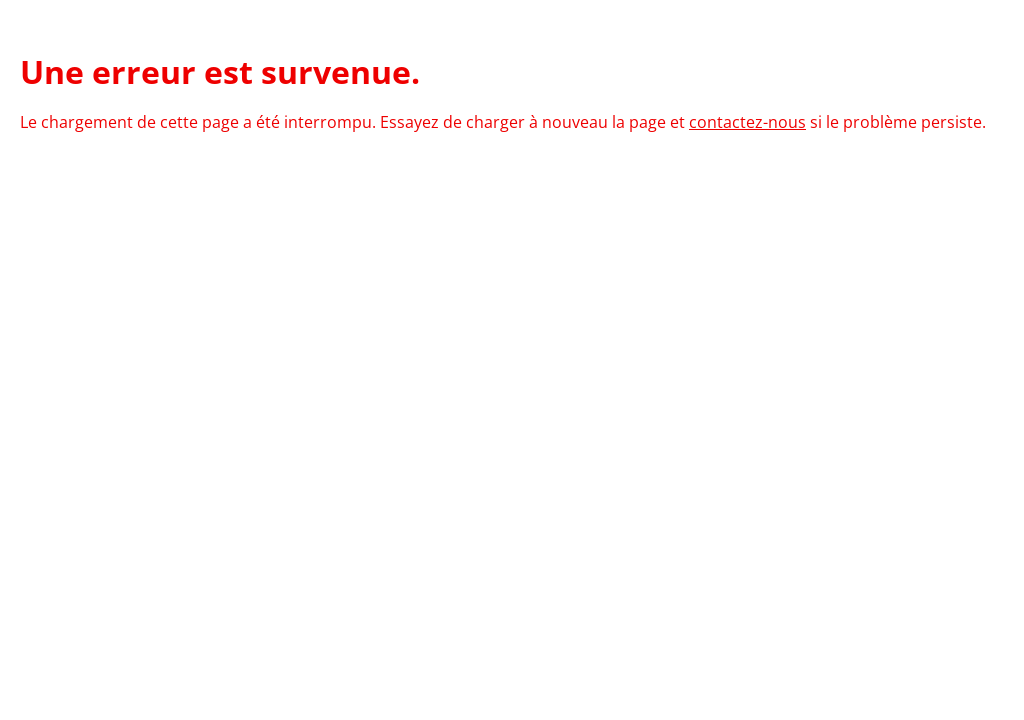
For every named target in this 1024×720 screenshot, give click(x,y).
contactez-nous (747, 122)
